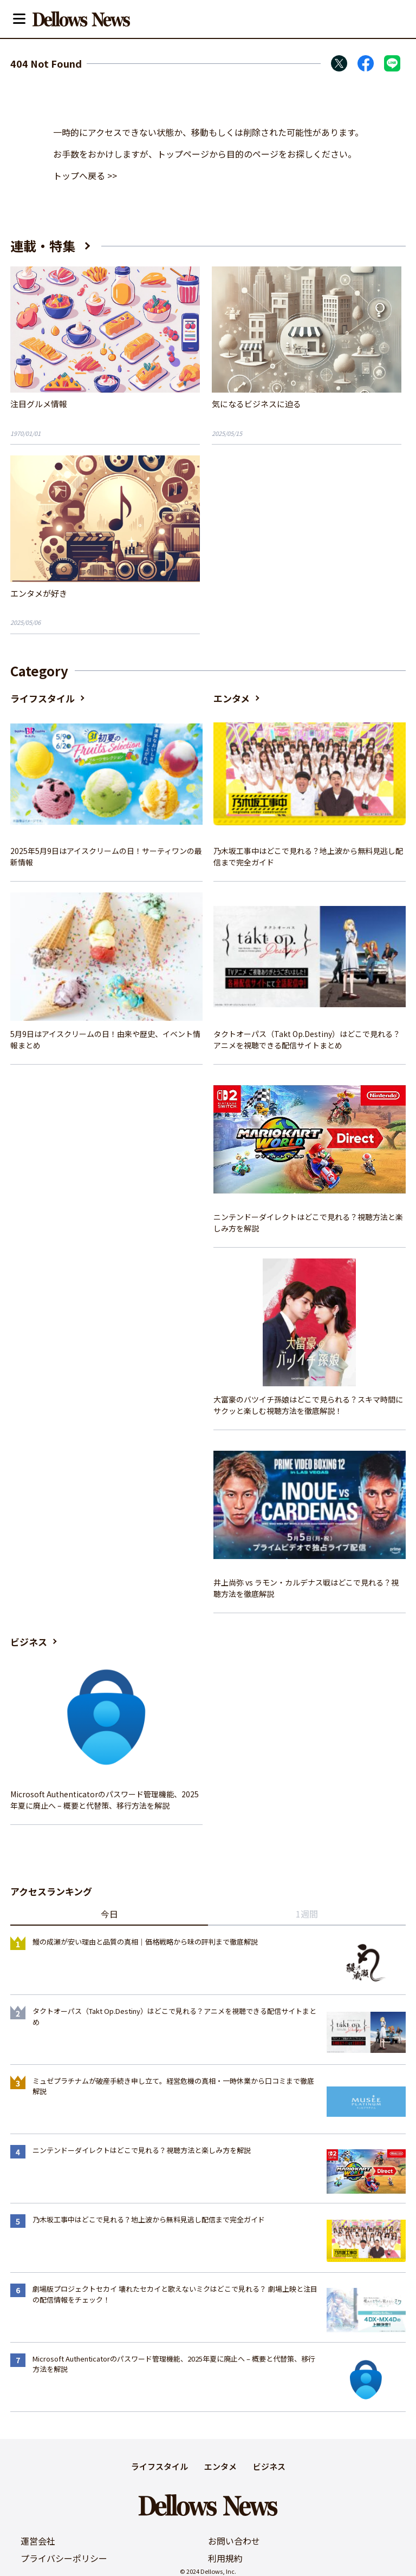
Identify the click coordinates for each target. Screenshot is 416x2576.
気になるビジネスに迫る (256, 403)
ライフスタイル (42, 698)
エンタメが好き (38, 593)
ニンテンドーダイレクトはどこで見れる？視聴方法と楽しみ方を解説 (308, 1222)
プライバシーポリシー (64, 2558)
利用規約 (225, 2558)
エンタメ (231, 698)
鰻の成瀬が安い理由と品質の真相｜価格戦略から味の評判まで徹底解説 (145, 1941)
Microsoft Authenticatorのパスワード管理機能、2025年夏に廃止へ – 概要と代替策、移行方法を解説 (104, 1800)
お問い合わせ (234, 2540)
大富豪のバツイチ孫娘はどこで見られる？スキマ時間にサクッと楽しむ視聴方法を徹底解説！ (308, 1405)
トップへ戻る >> (85, 175)
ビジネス (28, 1641)
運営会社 (38, 2540)
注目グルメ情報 (38, 403)
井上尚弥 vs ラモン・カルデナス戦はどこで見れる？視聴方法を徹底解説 (306, 1588)
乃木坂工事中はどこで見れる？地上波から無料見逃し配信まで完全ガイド (308, 856)
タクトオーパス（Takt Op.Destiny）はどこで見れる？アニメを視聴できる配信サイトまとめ (306, 1039)
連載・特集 (42, 245)
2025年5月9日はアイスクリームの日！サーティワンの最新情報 (106, 856)
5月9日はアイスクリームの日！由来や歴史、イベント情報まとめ (105, 1039)
